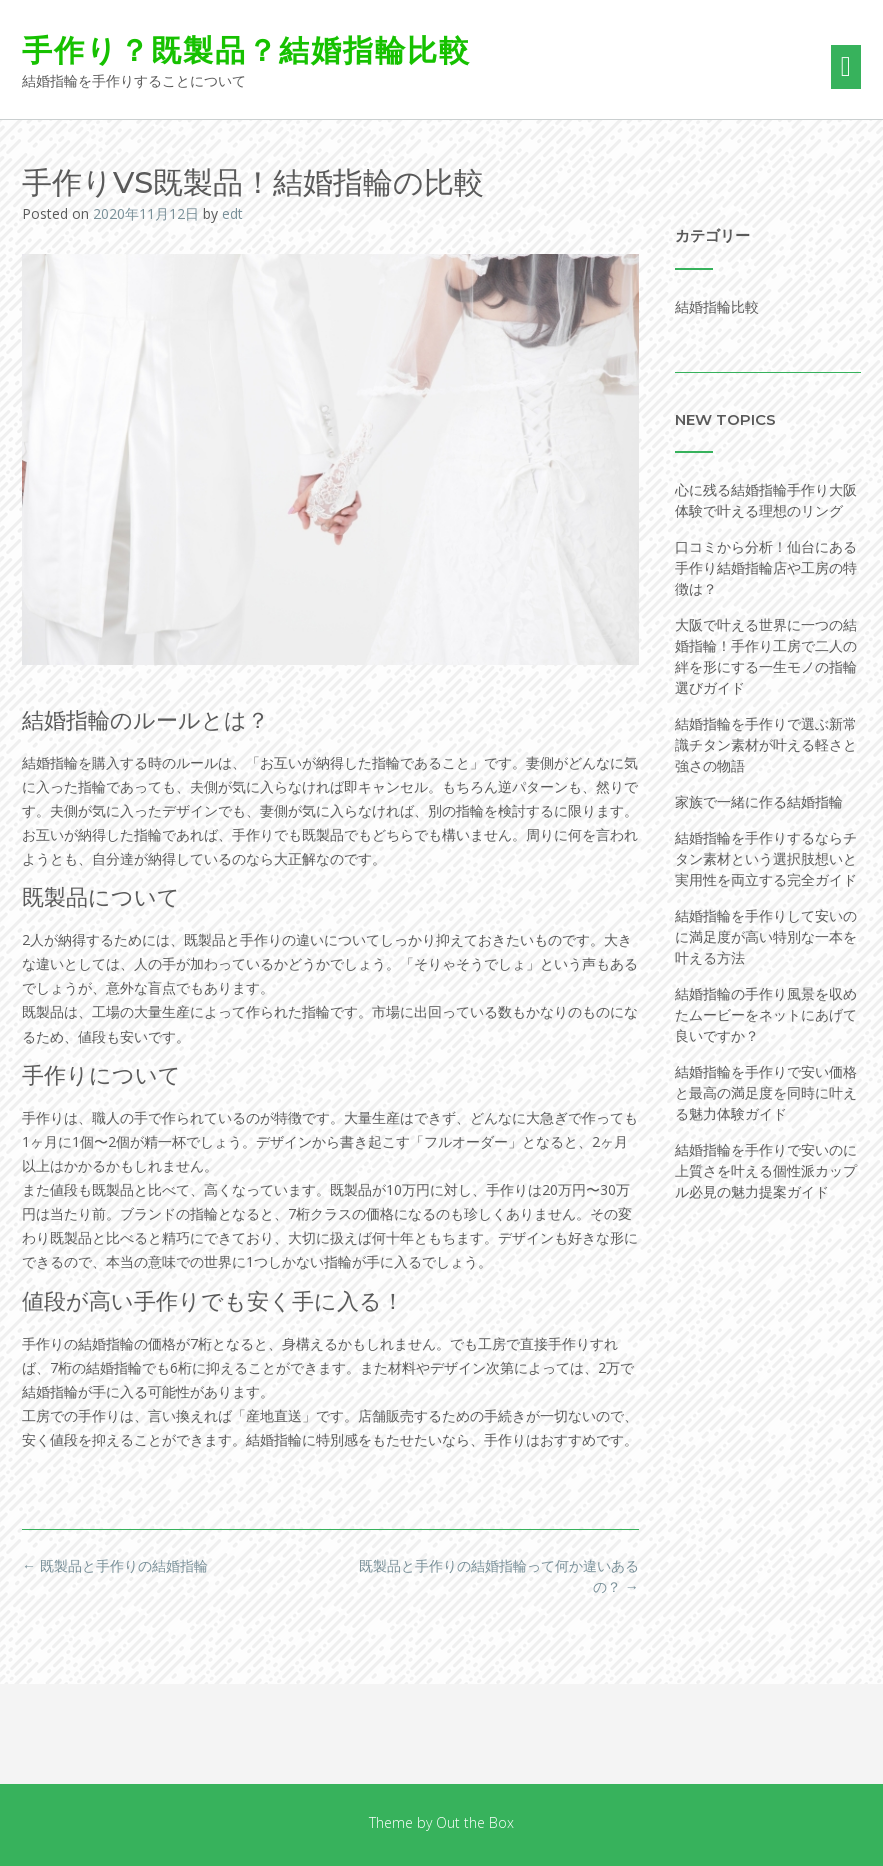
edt (232, 213)
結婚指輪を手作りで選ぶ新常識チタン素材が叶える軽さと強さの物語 (766, 744)
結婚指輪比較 (717, 306)
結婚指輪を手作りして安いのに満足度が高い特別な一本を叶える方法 (766, 936)
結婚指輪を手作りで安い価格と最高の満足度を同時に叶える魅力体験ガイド (766, 1092)
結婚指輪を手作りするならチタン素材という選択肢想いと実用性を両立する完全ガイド (766, 858)
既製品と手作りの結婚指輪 (115, 1565)
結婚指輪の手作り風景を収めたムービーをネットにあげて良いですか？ (766, 1014)
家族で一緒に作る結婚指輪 (759, 801)
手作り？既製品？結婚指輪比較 (246, 50)
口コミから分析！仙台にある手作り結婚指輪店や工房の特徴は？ (766, 567)
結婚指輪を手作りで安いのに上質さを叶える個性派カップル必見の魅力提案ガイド (766, 1170)
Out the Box (475, 1822)
